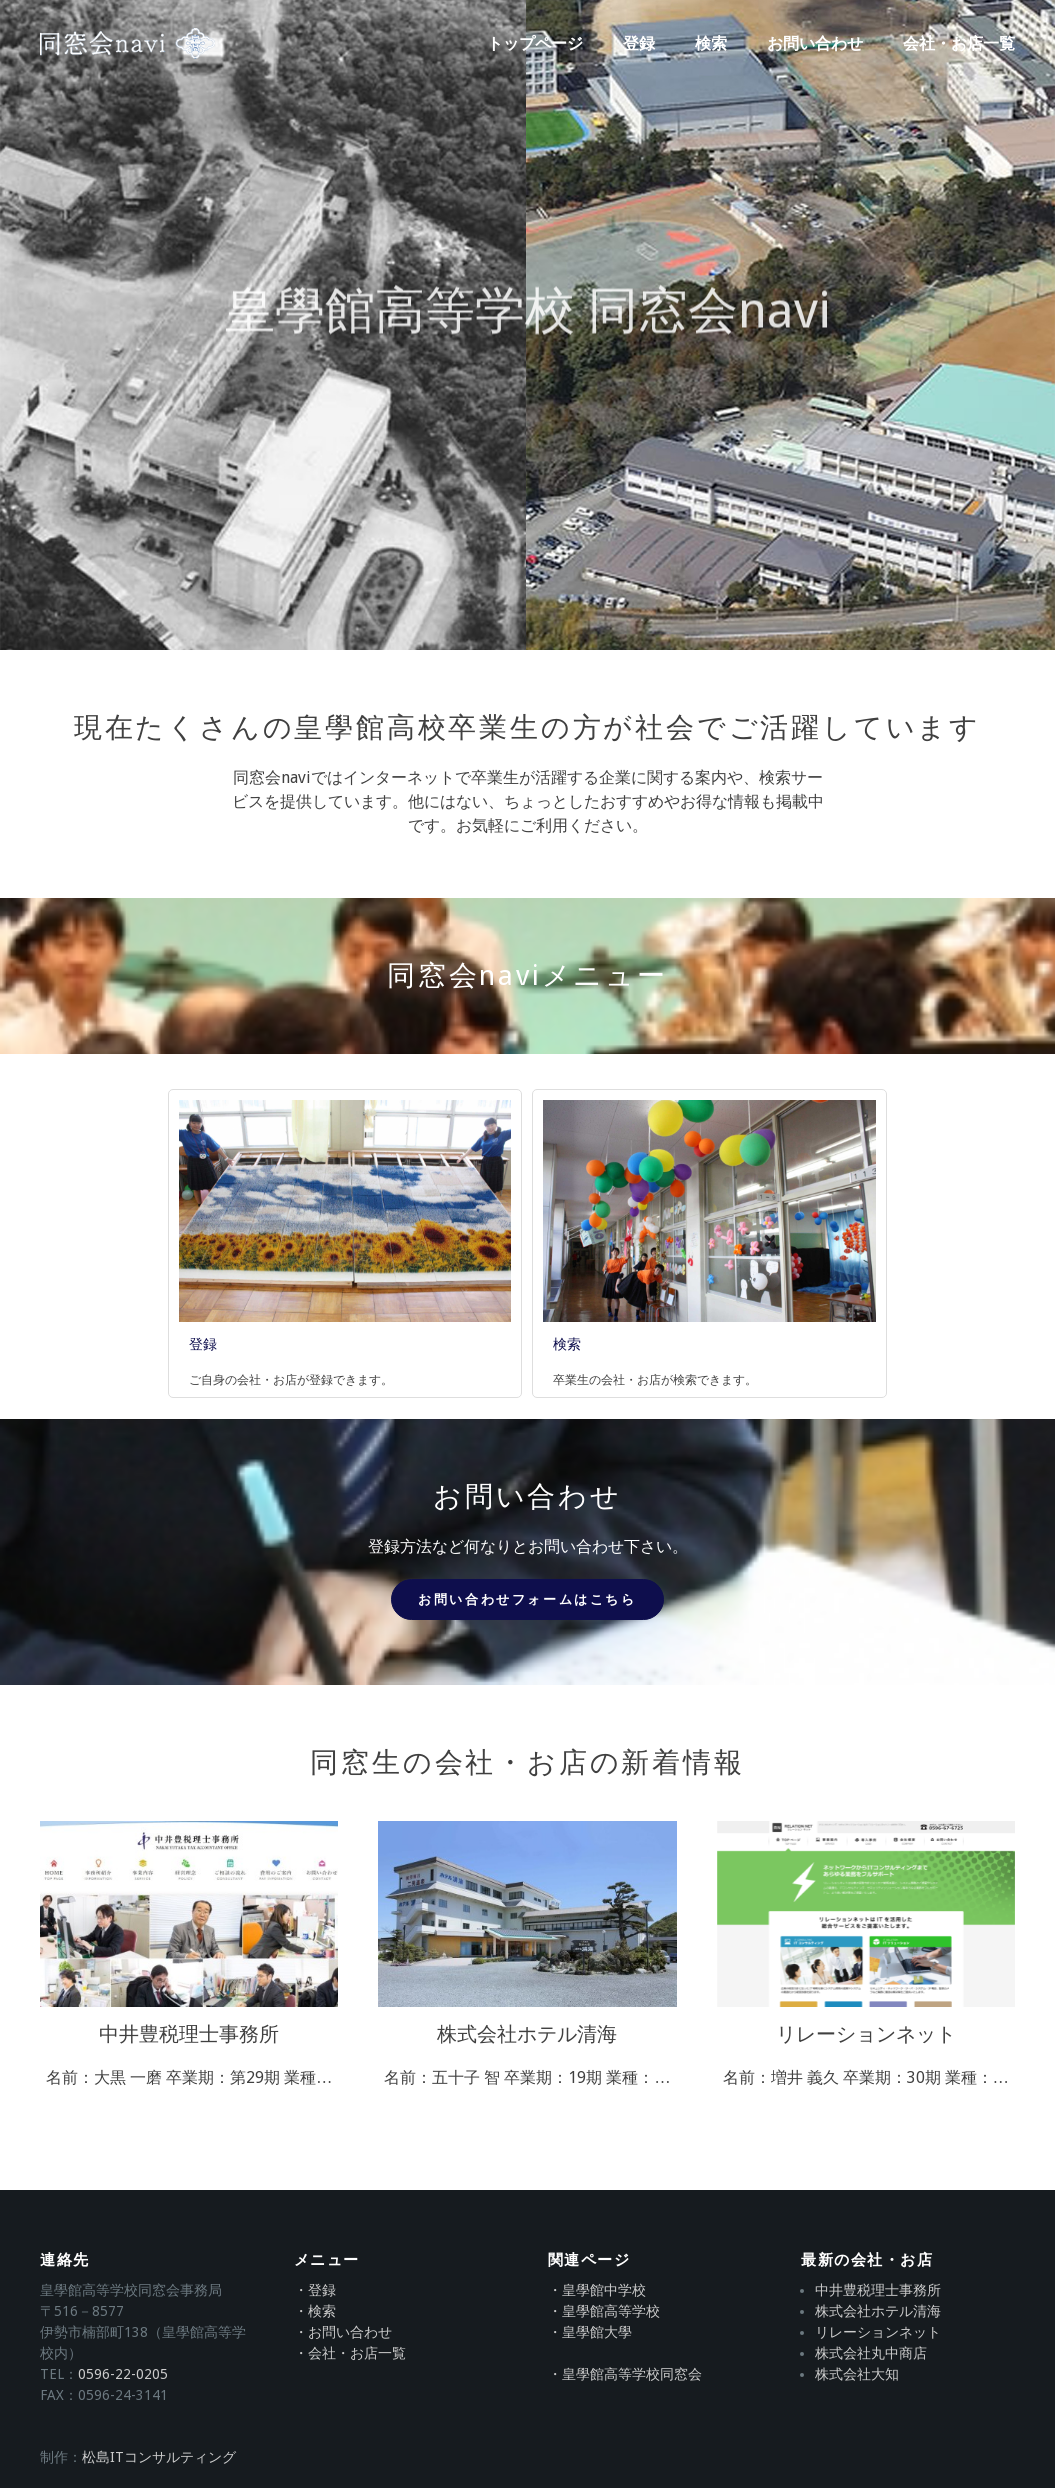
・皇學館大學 (590, 2332)
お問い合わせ (815, 43)
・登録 (315, 2290)
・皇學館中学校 (597, 2290)
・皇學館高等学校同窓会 (625, 2374)
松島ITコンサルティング (159, 2457)
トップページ (535, 43)
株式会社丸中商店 (871, 2353)
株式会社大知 (857, 2374)
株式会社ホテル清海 (878, 2311)
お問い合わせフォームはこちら (527, 1599)
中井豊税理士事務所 (878, 2290)
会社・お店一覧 (959, 43)
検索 (711, 43)
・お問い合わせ (343, 2332)
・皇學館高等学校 (604, 2311)
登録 (639, 43)
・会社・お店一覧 (350, 2353)
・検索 (315, 2311)
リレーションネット (878, 2332)
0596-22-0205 (123, 2374)
